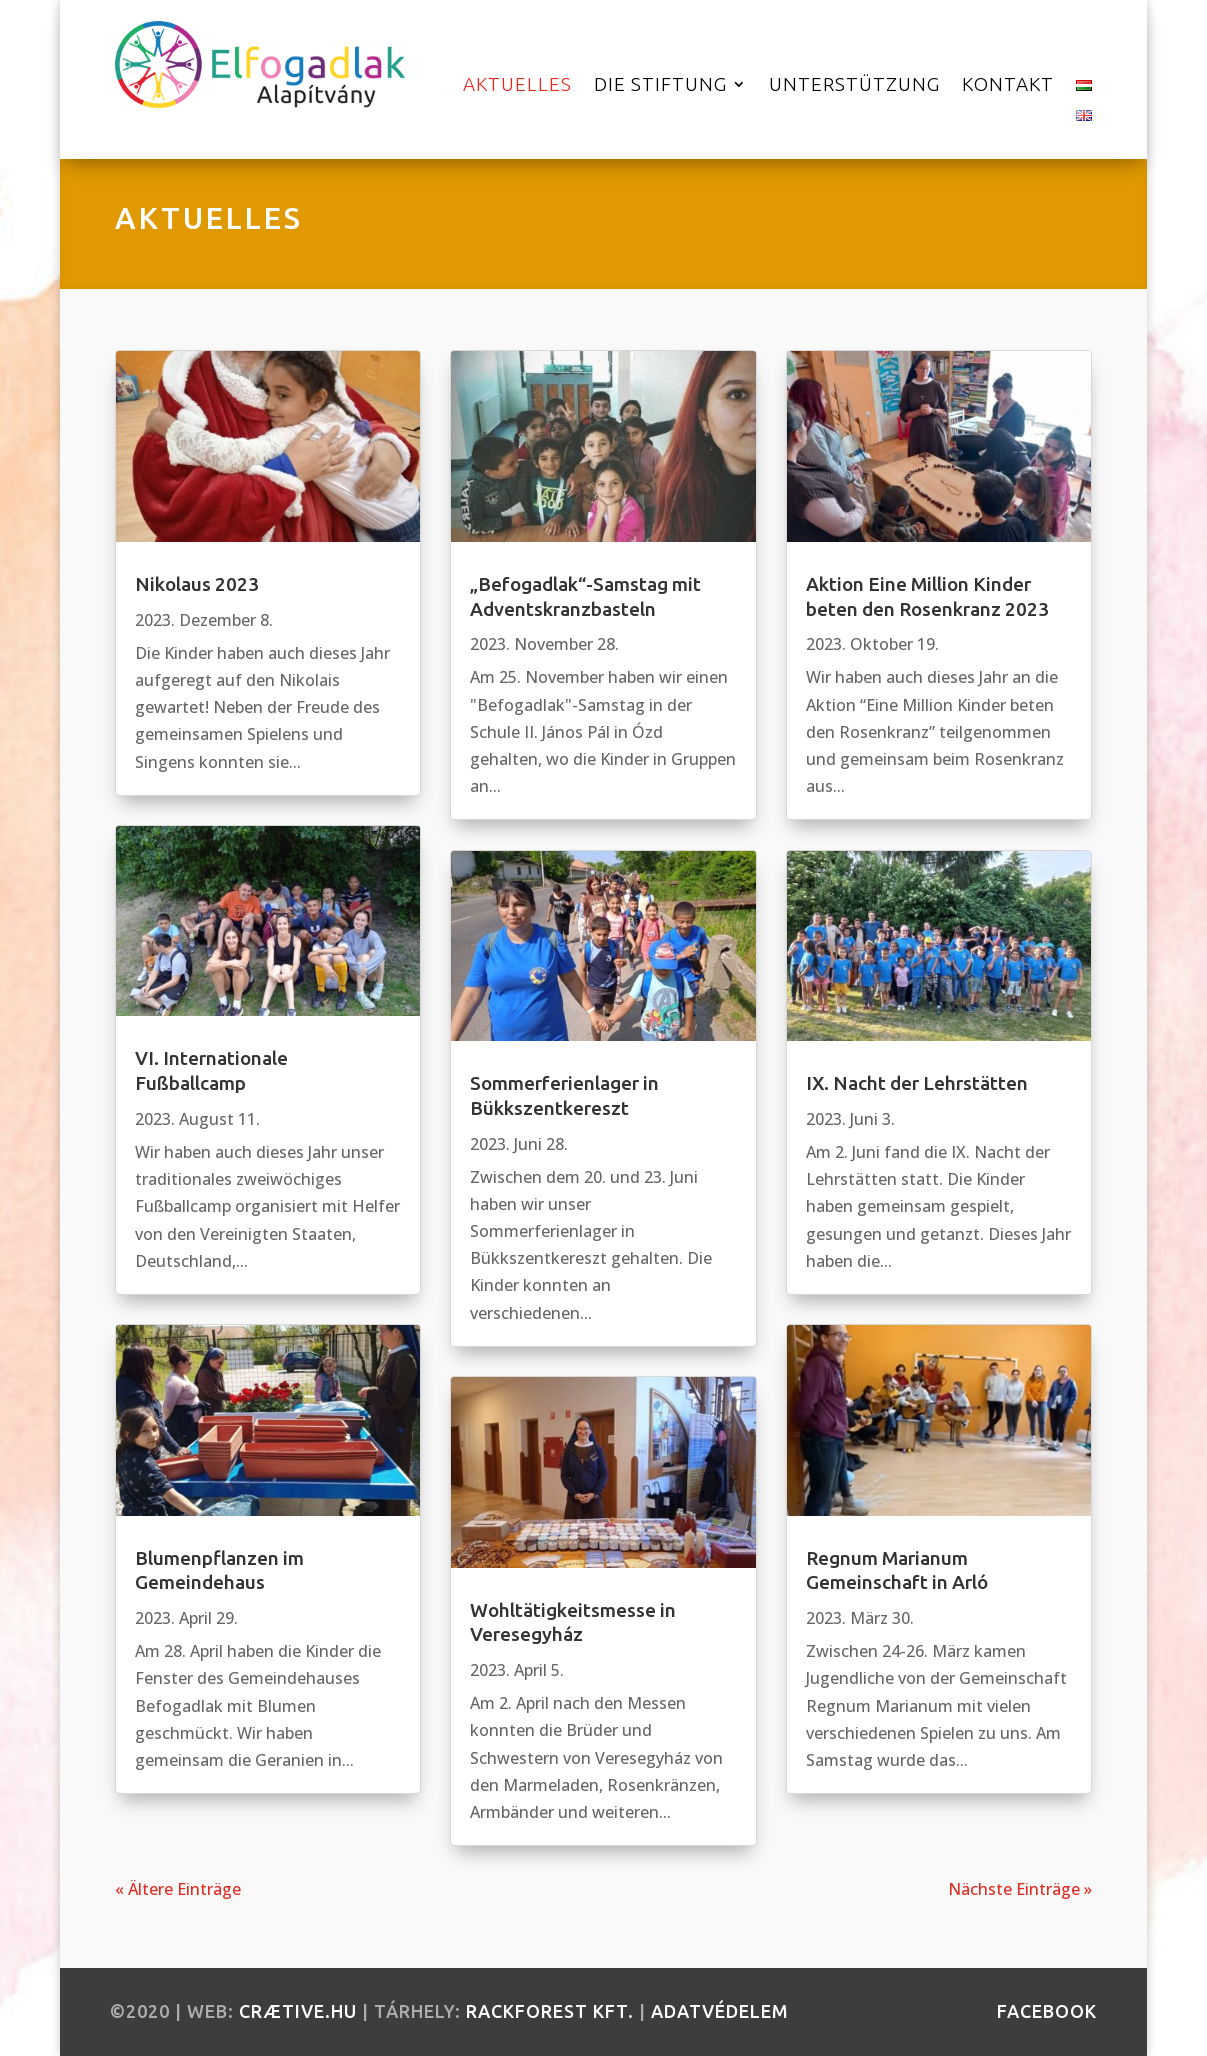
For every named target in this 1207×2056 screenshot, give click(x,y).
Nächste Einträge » (1020, 1889)
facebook (1047, 2011)
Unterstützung (854, 86)
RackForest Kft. (550, 2011)
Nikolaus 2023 (197, 584)
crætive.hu (298, 2011)
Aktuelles (517, 86)
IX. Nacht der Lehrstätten (917, 1083)
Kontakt (1008, 86)
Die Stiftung (660, 86)
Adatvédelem (720, 2011)
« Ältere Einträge (178, 1889)
